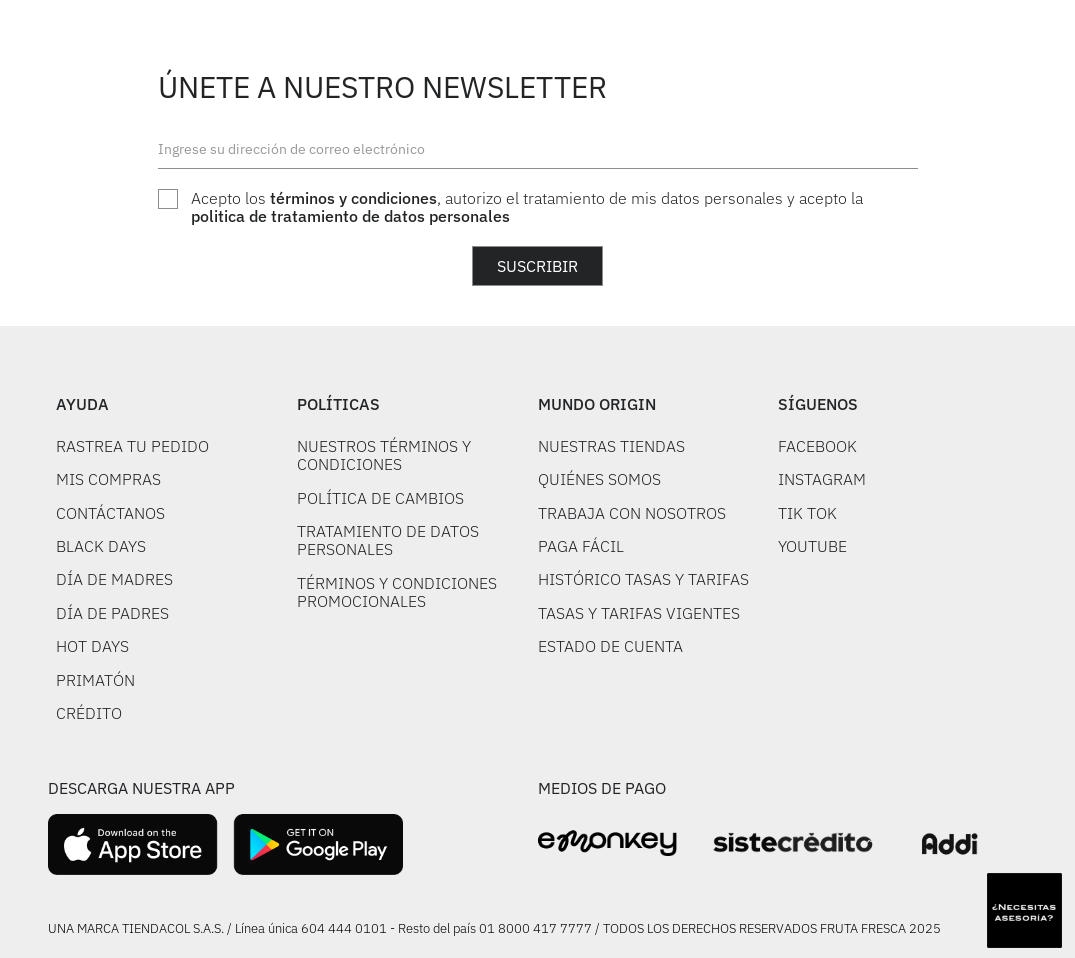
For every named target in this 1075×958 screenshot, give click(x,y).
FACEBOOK (817, 446)
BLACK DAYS (101, 546)
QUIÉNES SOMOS (599, 479)
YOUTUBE (812, 546)
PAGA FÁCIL (581, 546)
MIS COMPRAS (108, 479)
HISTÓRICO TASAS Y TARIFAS (643, 579)
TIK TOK (807, 513)
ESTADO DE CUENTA (610, 646)
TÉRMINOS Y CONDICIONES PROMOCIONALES (397, 592)
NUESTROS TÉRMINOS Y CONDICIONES (384, 455)
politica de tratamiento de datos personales (350, 216)
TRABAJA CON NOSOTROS (632, 513)
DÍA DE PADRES (112, 613)
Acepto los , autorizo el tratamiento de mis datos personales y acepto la (527, 207)
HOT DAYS (92, 646)
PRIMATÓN (95, 680)
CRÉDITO (89, 713)
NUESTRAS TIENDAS (611, 446)
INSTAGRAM (822, 479)
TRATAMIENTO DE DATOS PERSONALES (388, 540)
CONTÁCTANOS (110, 513)
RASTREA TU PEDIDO (132, 446)
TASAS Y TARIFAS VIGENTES (639, 613)
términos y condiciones (353, 198)
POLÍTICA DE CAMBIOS (380, 498)
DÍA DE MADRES (114, 579)
